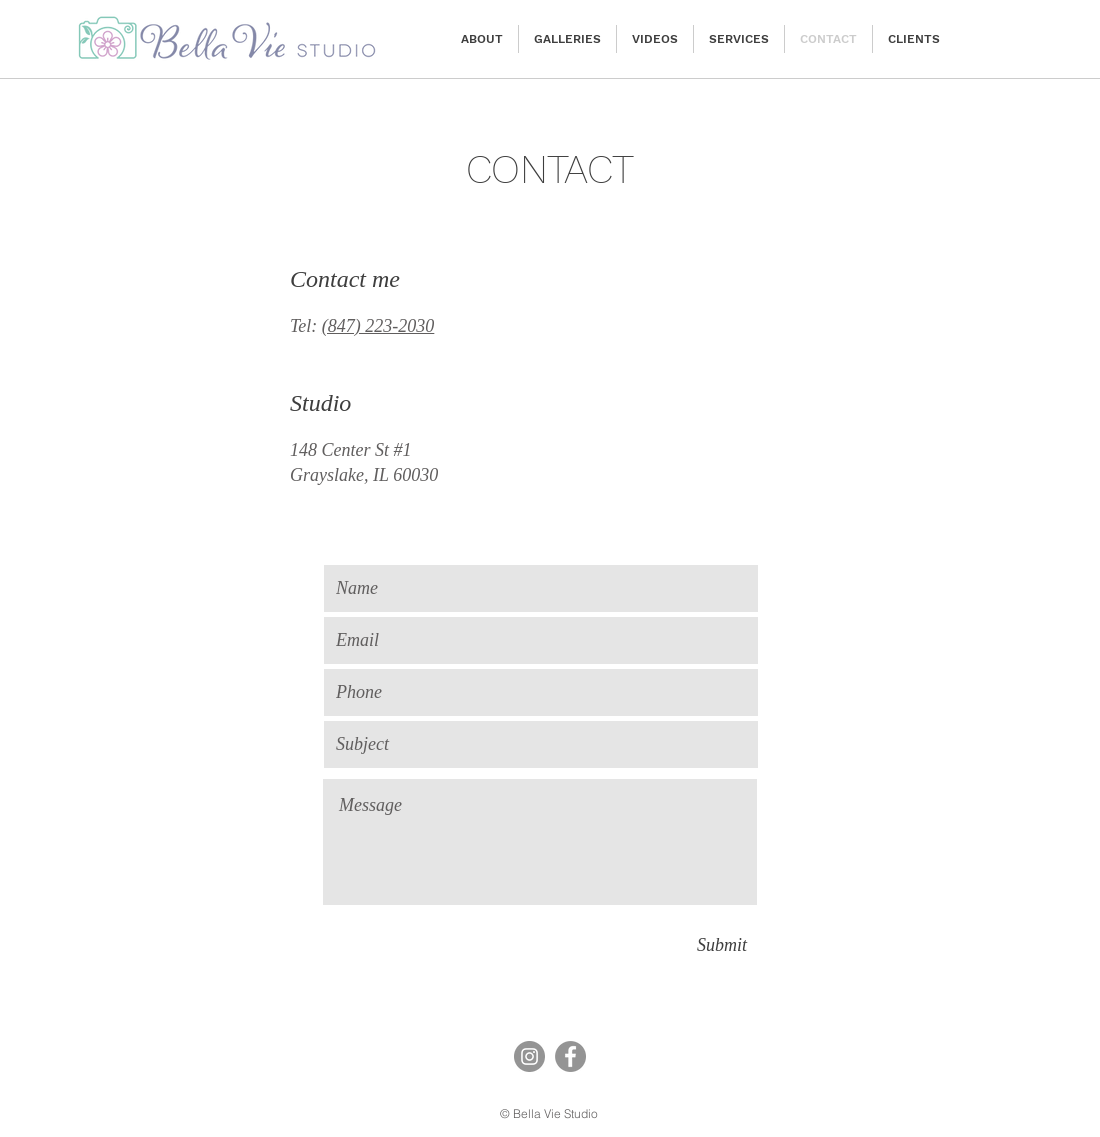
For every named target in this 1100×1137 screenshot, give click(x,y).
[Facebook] (570, 1056)
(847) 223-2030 (378, 326)
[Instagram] (529, 1056)
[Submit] (722, 945)
